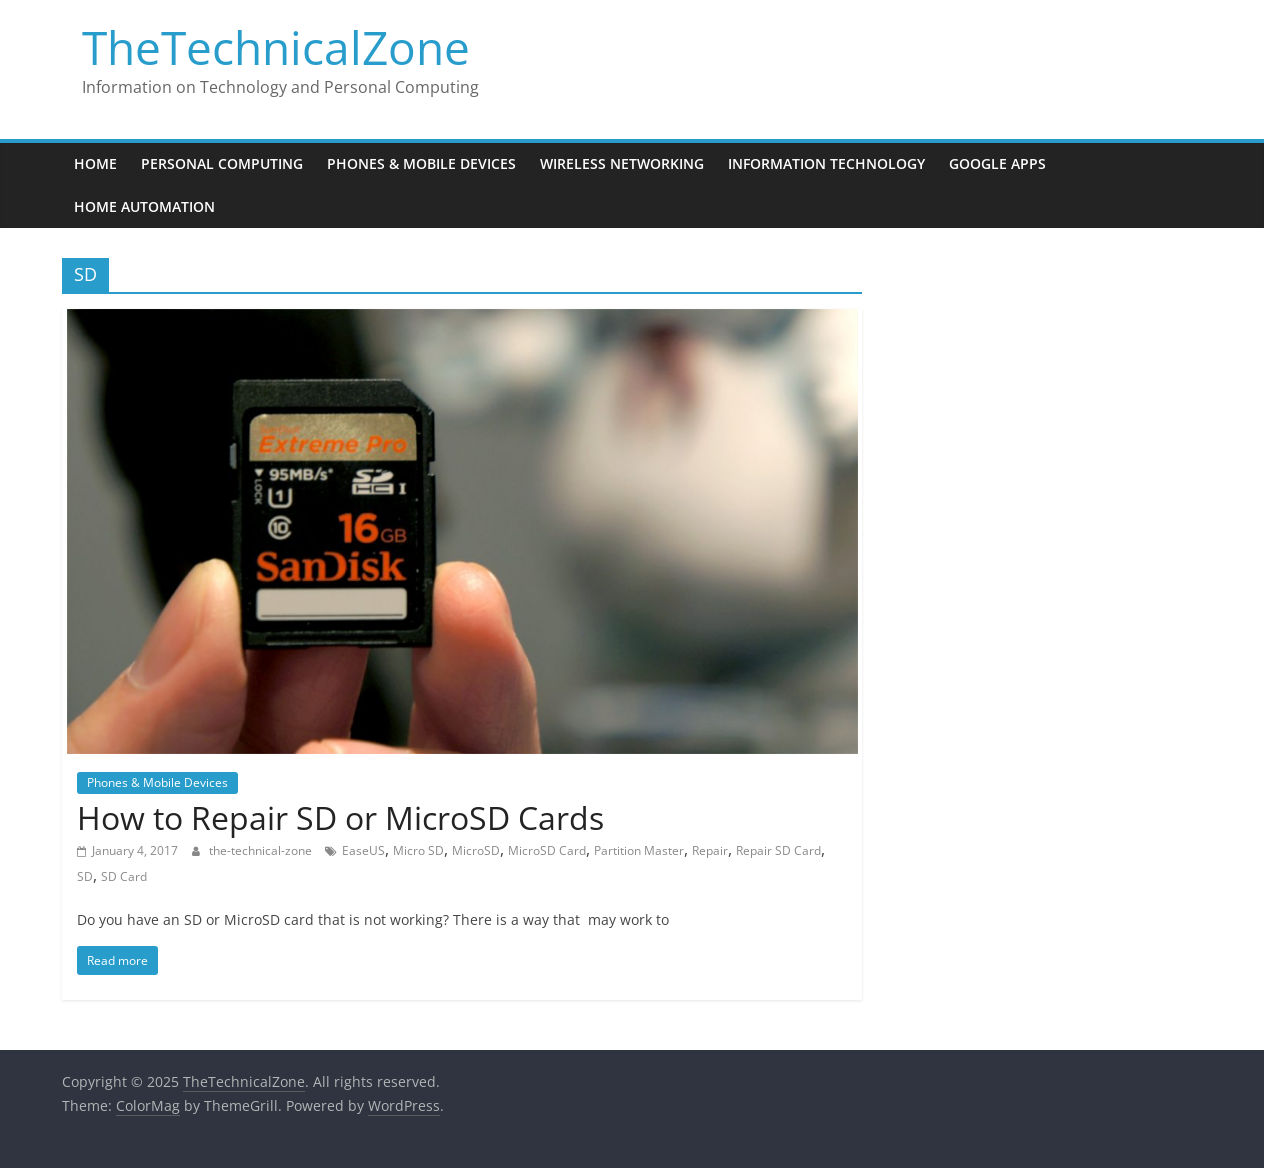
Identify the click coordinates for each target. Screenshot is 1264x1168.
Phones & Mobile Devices (421, 163)
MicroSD (476, 850)
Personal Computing (222, 163)
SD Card (124, 876)
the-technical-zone (262, 850)
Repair (710, 850)
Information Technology (826, 163)
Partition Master (639, 850)
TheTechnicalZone (276, 47)
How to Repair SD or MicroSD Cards (340, 817)
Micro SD (418, 850)
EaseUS (363, 850)
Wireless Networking (622, 163)
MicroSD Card (547, 850)
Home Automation (144, 206)
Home (95, 163)
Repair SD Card (778, 850)
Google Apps (997, 163)
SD (85, 876)
